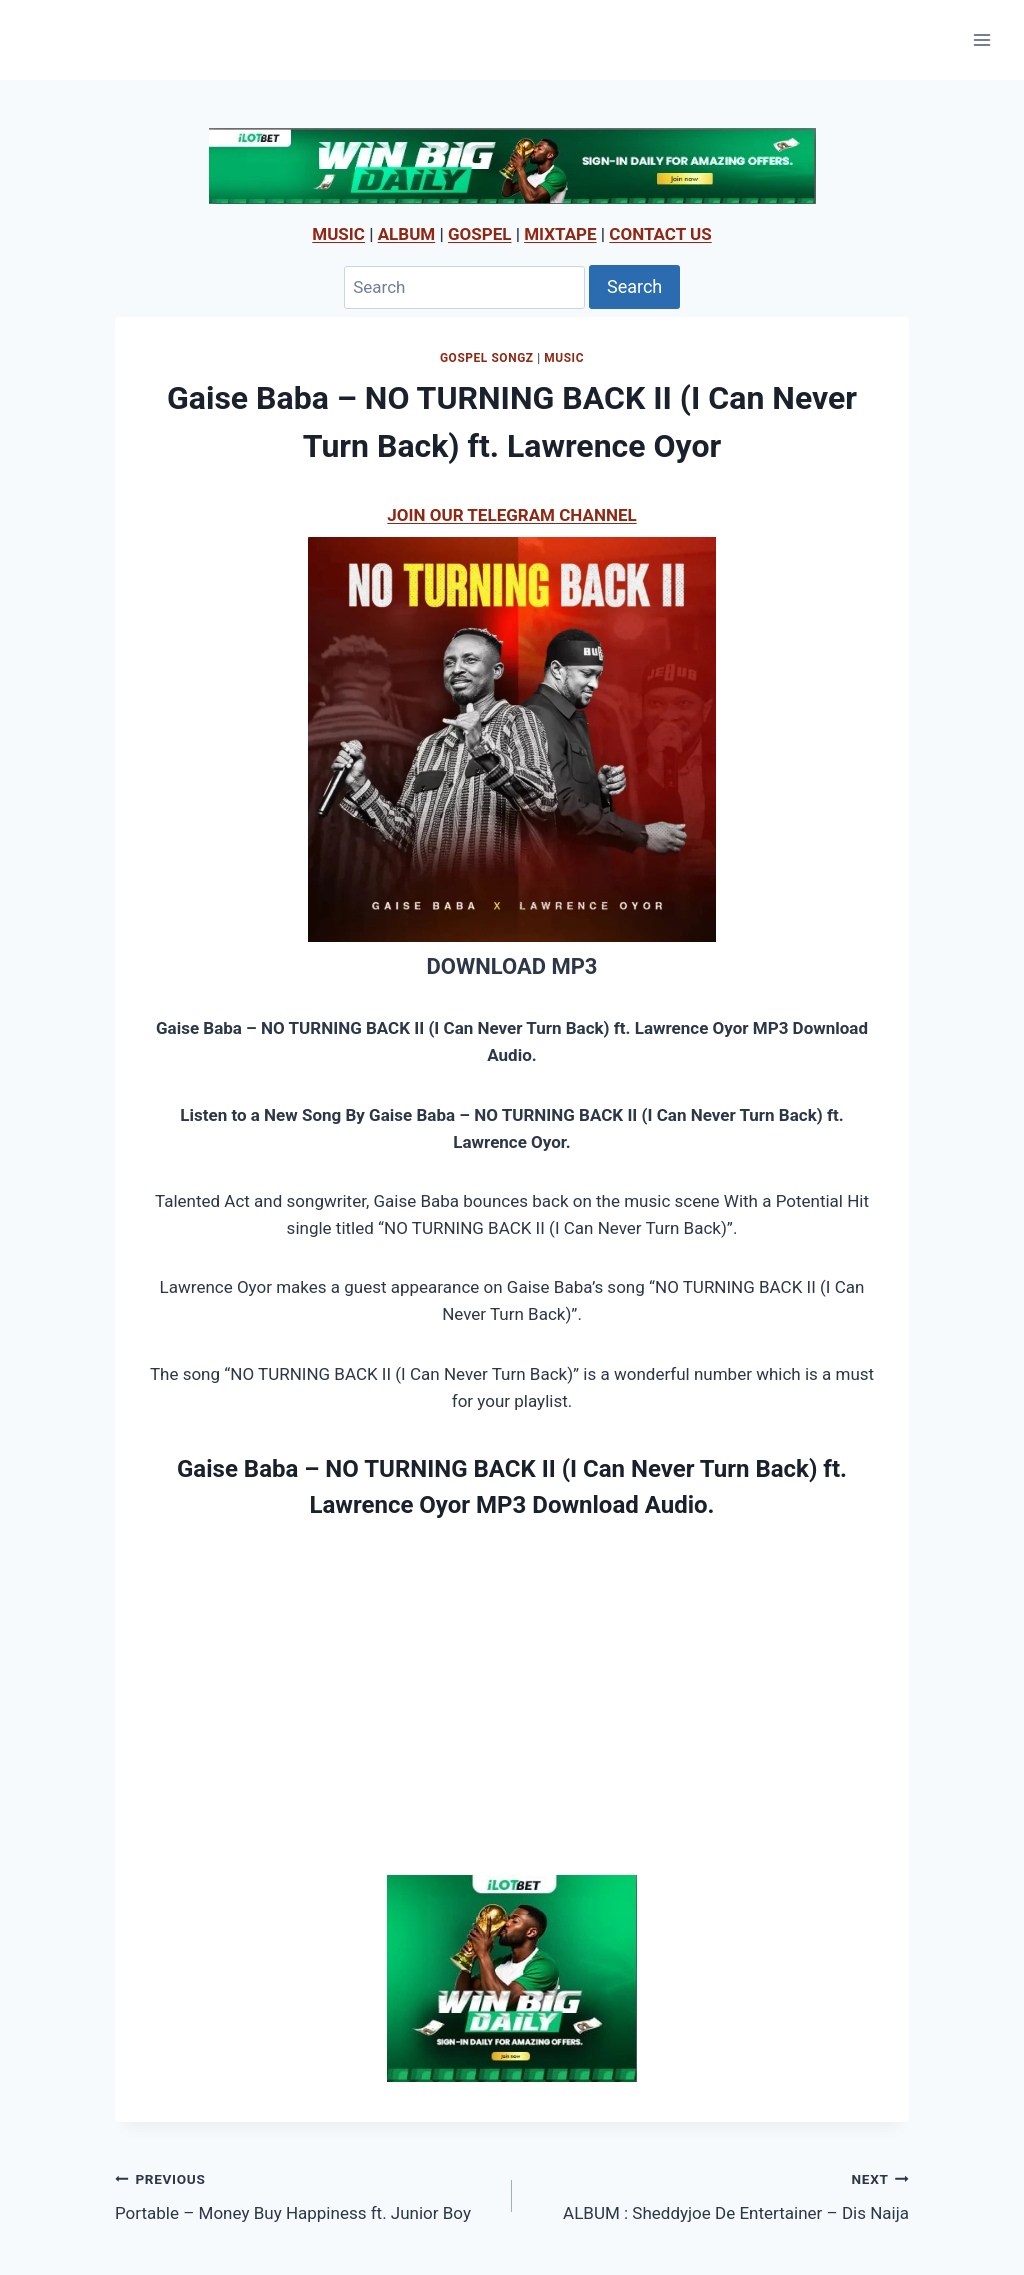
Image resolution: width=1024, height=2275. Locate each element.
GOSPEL (480, 234)
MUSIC (338, 234)
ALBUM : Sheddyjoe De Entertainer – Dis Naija (719, 2194)
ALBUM (407, 234)
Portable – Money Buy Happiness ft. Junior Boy (305, 2194)
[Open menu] (981, 39)
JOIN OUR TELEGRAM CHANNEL (511, 515)
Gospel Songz (487, 358)
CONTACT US (660, 234)
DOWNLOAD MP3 (511, 966)
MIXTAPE (560, 234)
